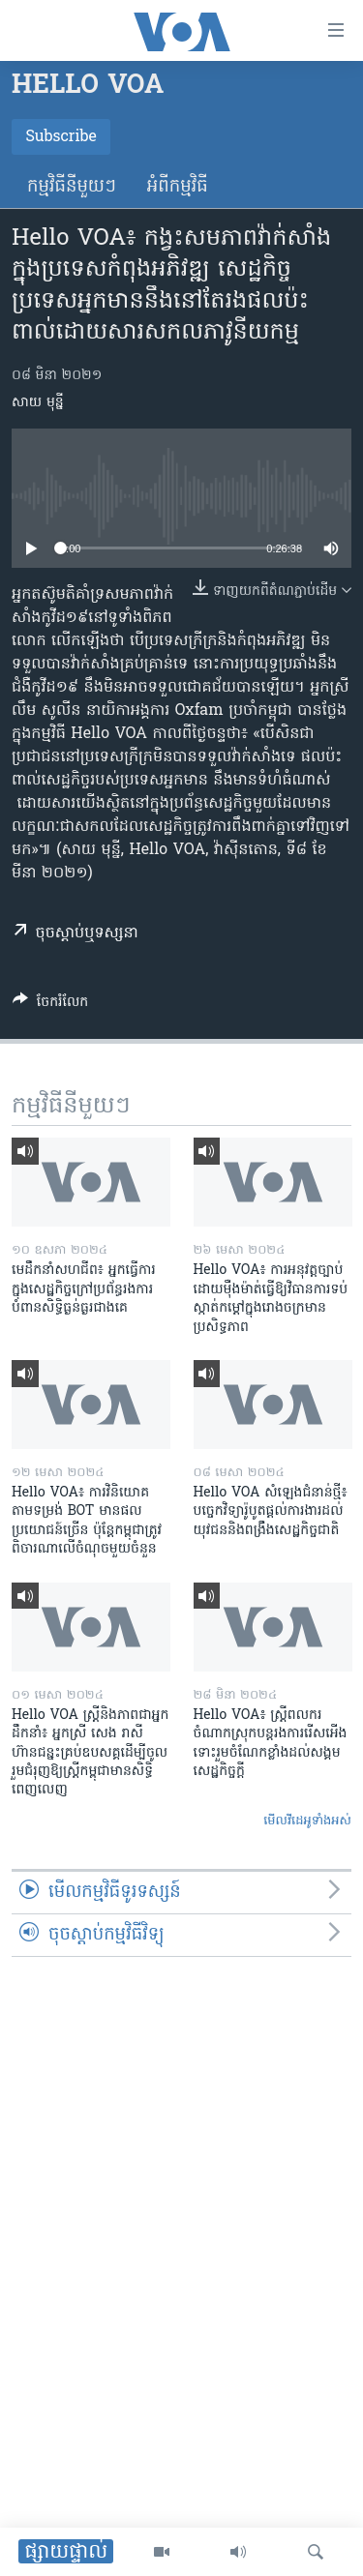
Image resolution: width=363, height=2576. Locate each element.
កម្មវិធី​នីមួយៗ (71, 187)
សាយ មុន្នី (38, 403)
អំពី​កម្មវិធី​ (177, 187)
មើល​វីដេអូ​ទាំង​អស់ (307, 1821)
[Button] (50, 1005)
